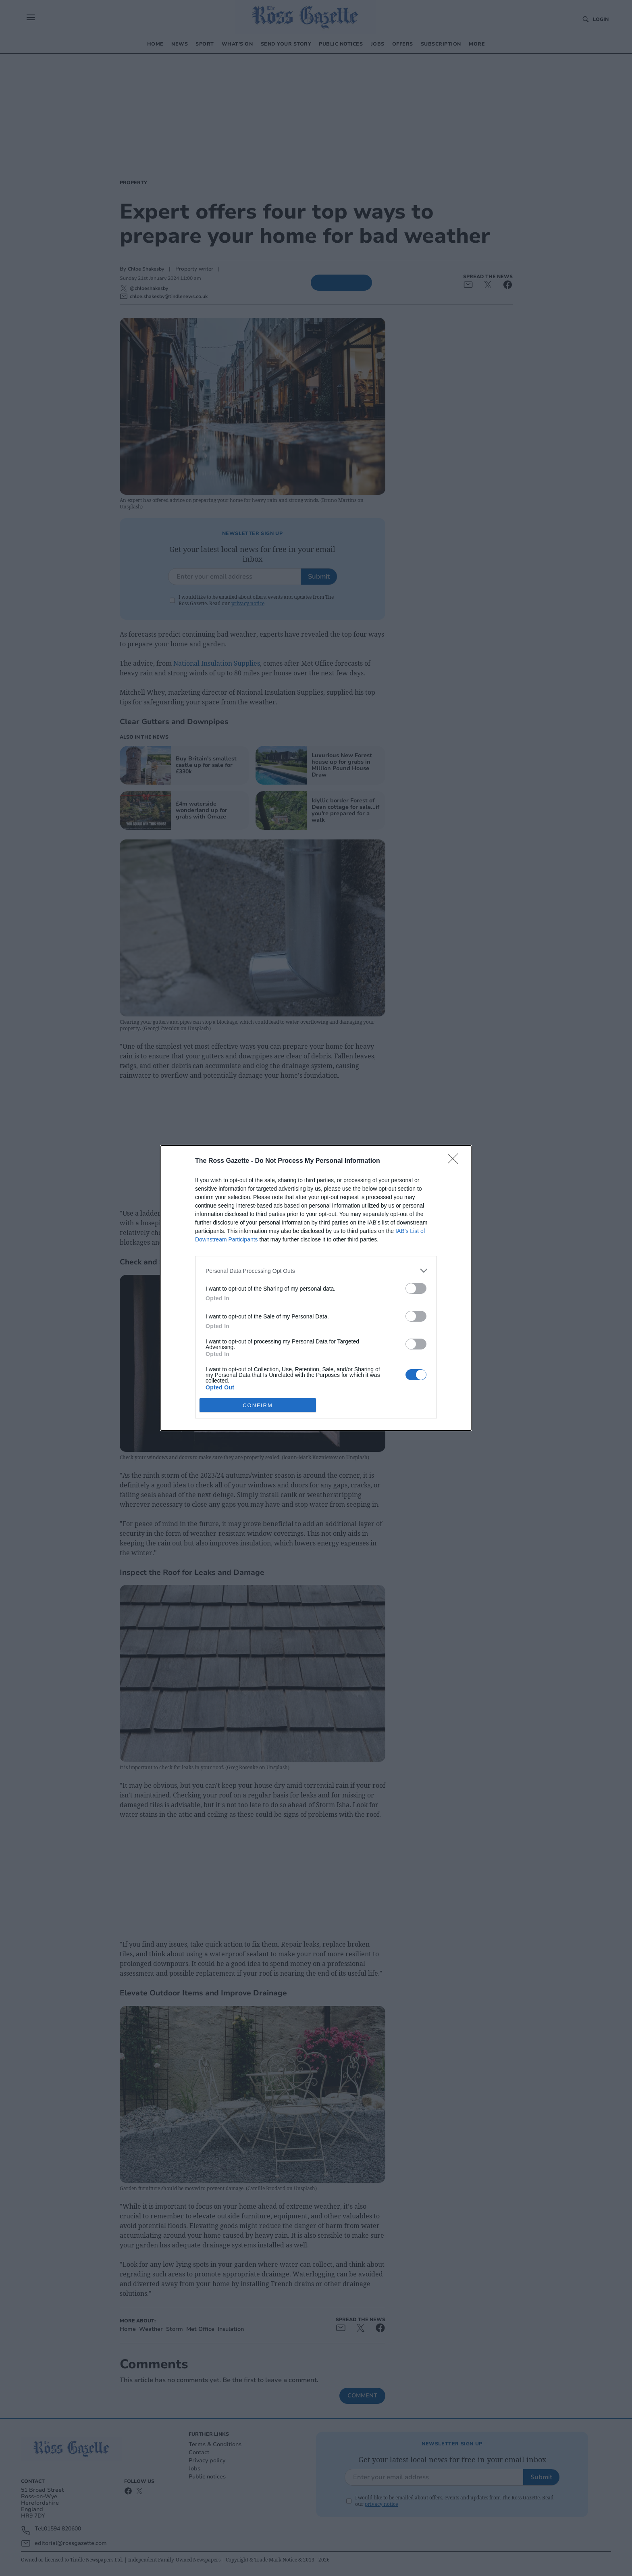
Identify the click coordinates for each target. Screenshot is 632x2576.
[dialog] (316, 1288)
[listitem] (316, 1270)
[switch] (415, 1288)
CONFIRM (258, 1405)
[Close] (455, 1161)
